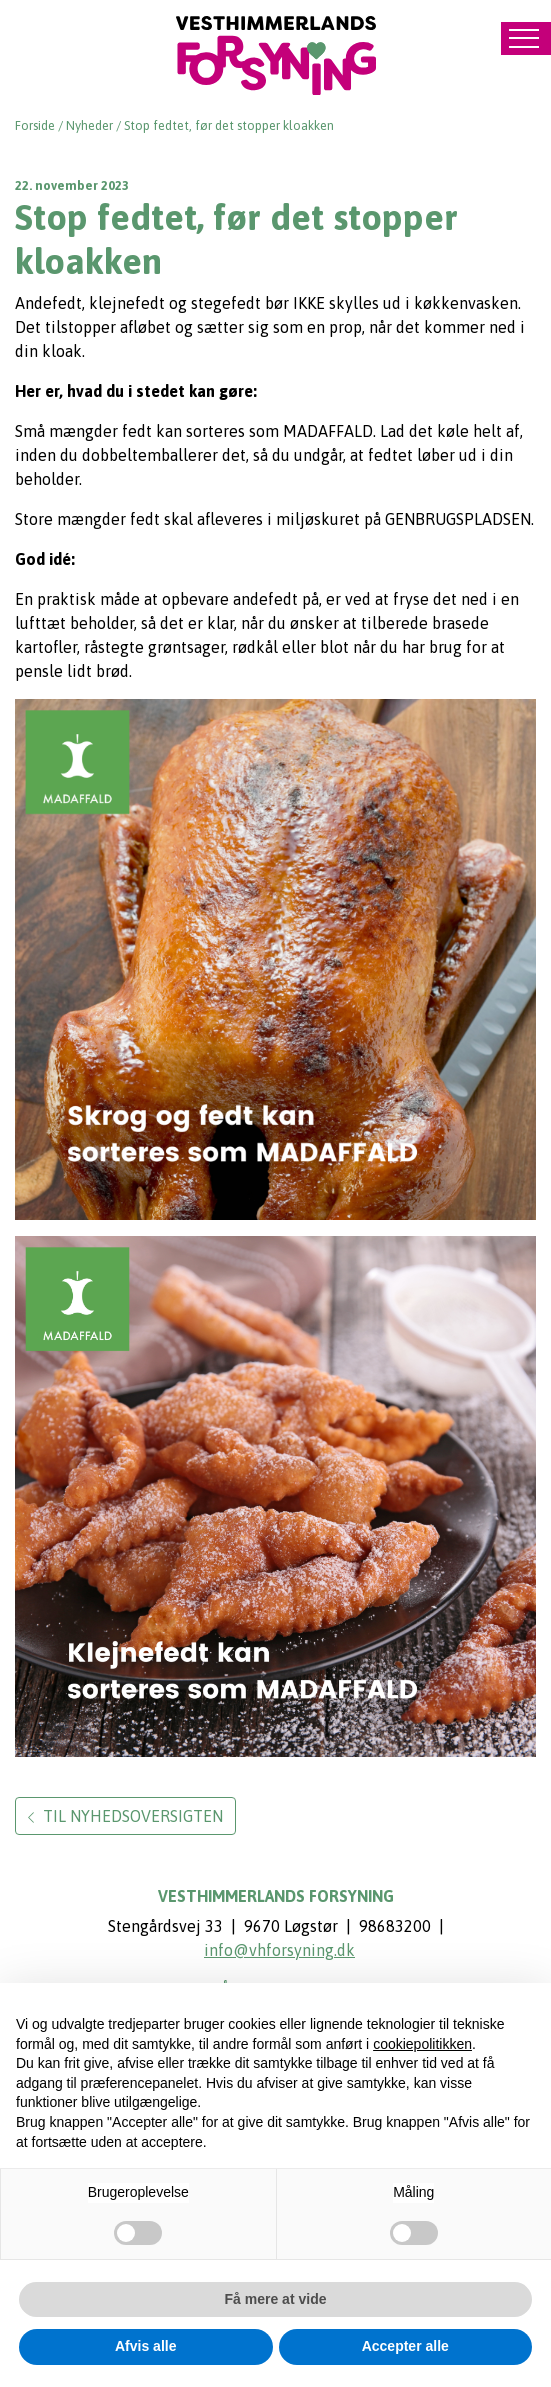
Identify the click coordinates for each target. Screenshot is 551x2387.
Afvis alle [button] (145, 2346)
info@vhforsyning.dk (279, 1950)
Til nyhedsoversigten (125, 1816)
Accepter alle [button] (405, 2346)
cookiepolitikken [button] (422, 2044)
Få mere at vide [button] (276, 2299)
